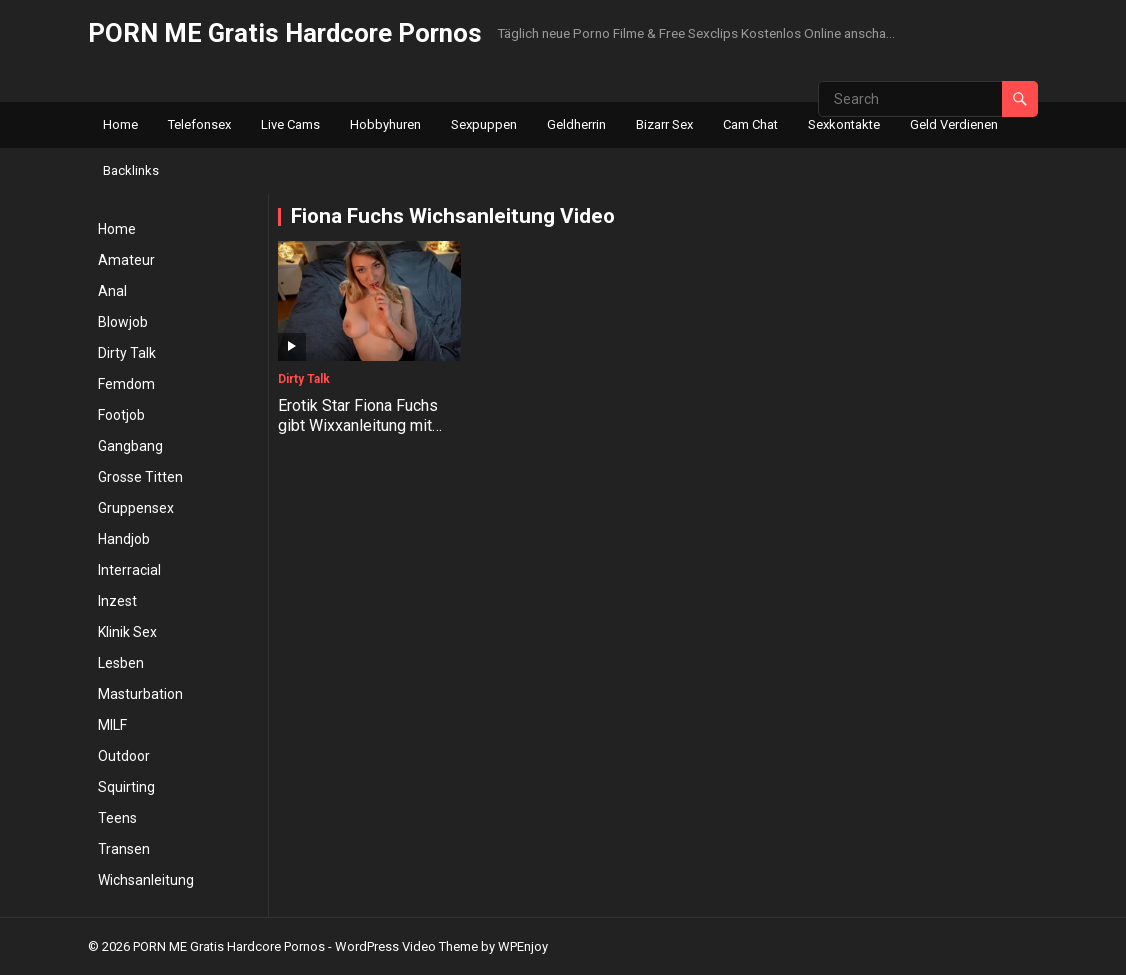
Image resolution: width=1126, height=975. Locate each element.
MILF (112, 725)
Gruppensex (136, 508)
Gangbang (130, 446)
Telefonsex (199, 124)
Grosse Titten (140, 477)
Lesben (121, 663)
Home (120, 124)
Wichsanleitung (146, 880)
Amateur (126, 260)
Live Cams (290, 124)
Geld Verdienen (954, 124)
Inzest (117, 601)
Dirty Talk (127, 353)
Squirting (126, 787)
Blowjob (123, 322)
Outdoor (124, 756)
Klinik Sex (127, 632)
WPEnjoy (523, 946)
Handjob (124, 539)
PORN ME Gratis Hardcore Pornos (285, 33)
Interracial (129, 570)
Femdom (126, 384)
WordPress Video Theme (406, 946)
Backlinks (131, 170)
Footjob (121, 415)
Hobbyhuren (385, 124)
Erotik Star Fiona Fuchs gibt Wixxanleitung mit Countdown (358, 426)
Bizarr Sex (664, 124)
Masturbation (140, 694)
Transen (124, 849)
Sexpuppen (484, 124)
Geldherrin (576, 124)
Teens (117, 818)
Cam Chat (750, 124)
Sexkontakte (844, 124)
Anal (112, 291)
